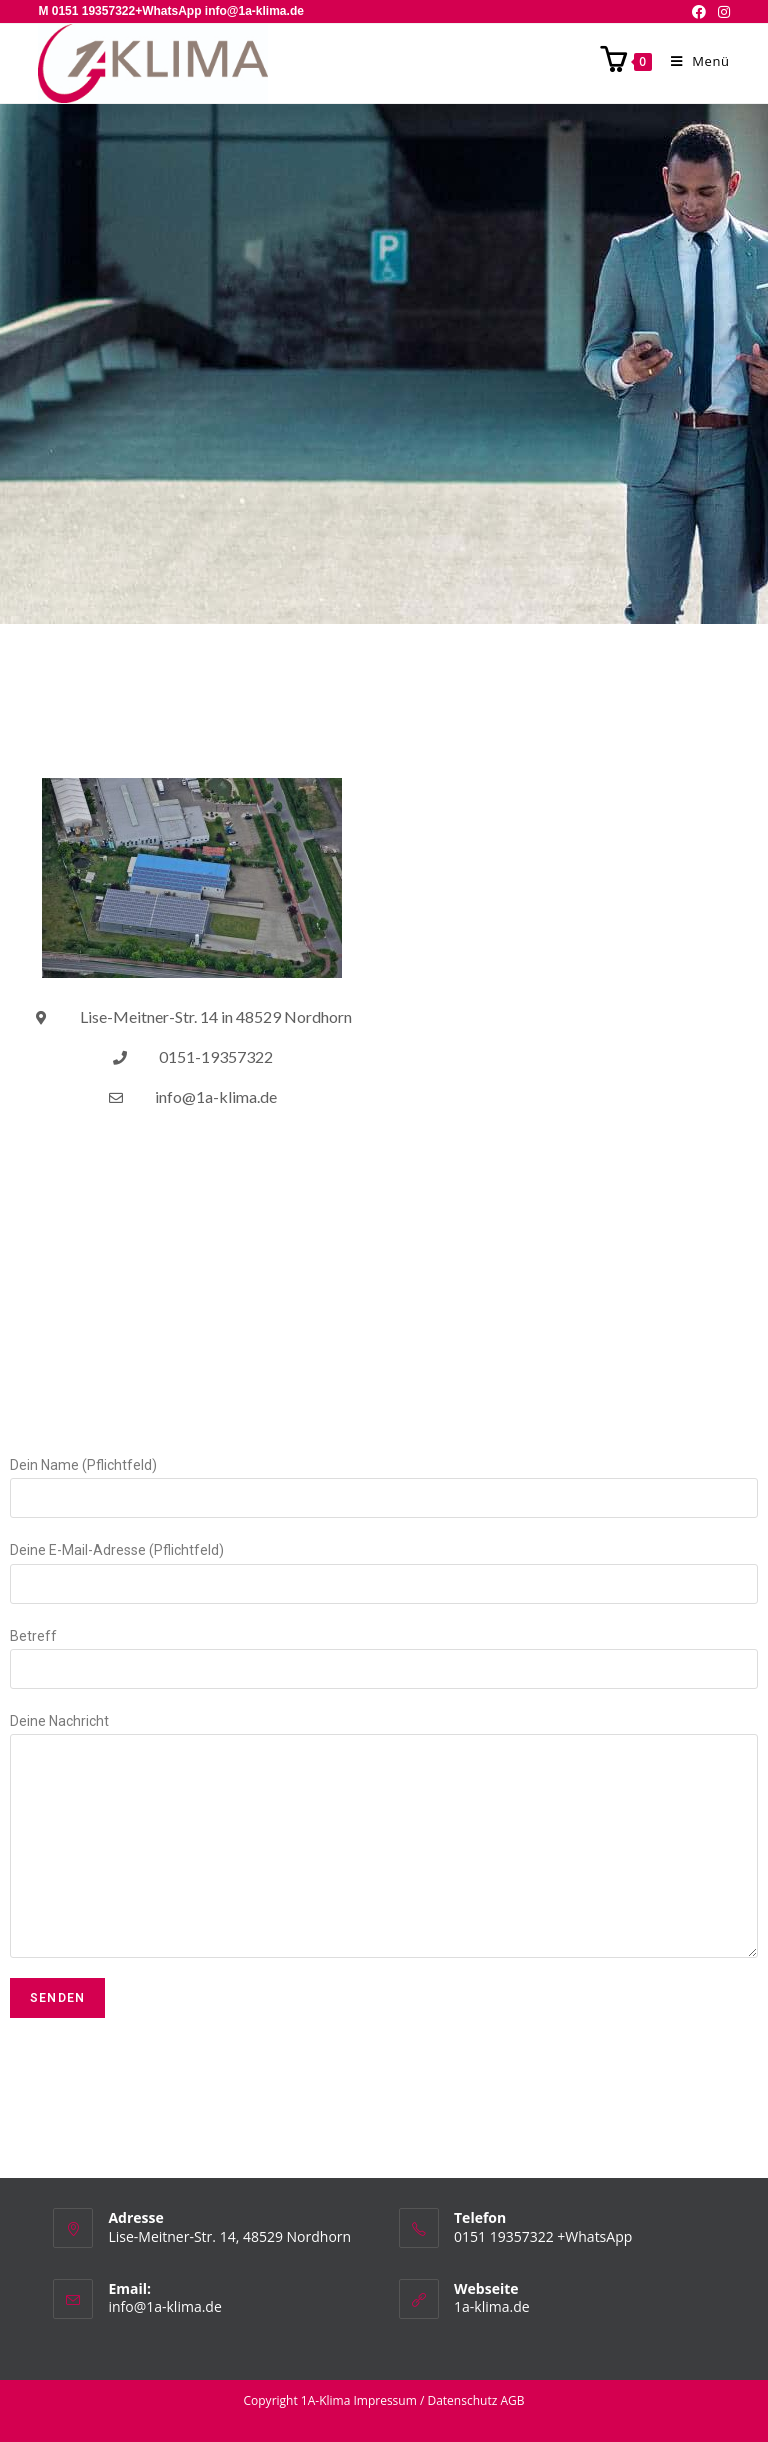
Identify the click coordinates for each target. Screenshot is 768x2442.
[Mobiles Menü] (693, 61)
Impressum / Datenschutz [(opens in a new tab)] (425, 2400)
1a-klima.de (492, 2306)
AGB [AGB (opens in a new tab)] (512, 2400)
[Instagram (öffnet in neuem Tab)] (721, 12)
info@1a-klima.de (164, 2306)
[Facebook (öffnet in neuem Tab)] (699, 12)
